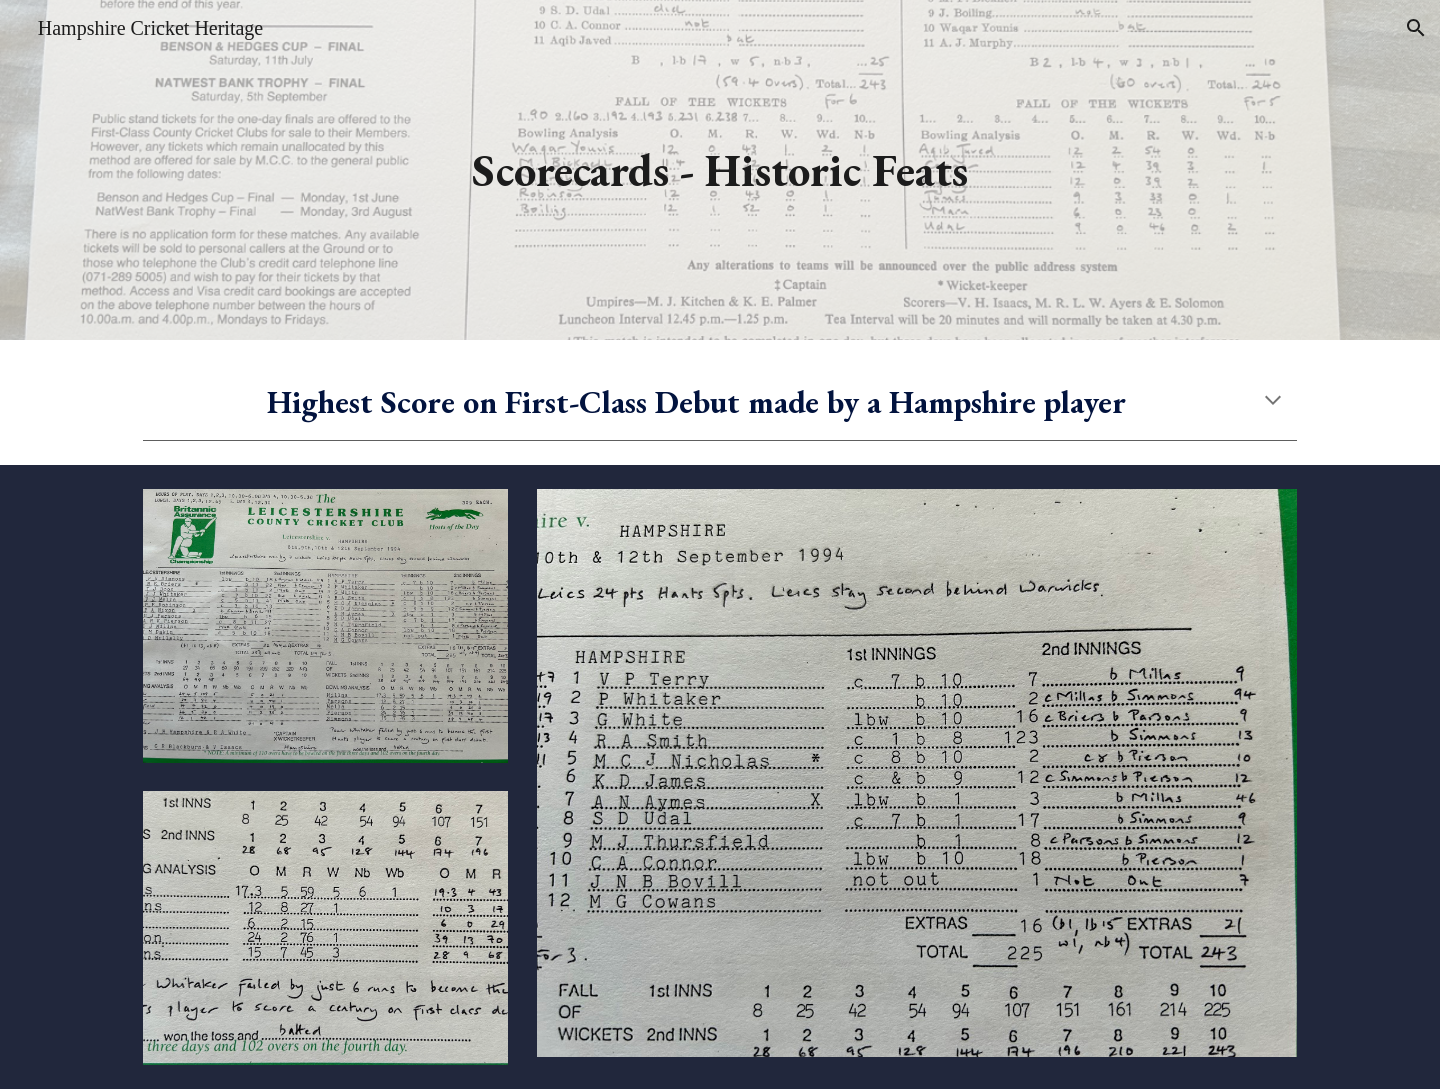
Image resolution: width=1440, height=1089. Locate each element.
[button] (1416, 28)
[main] (720, 170)
